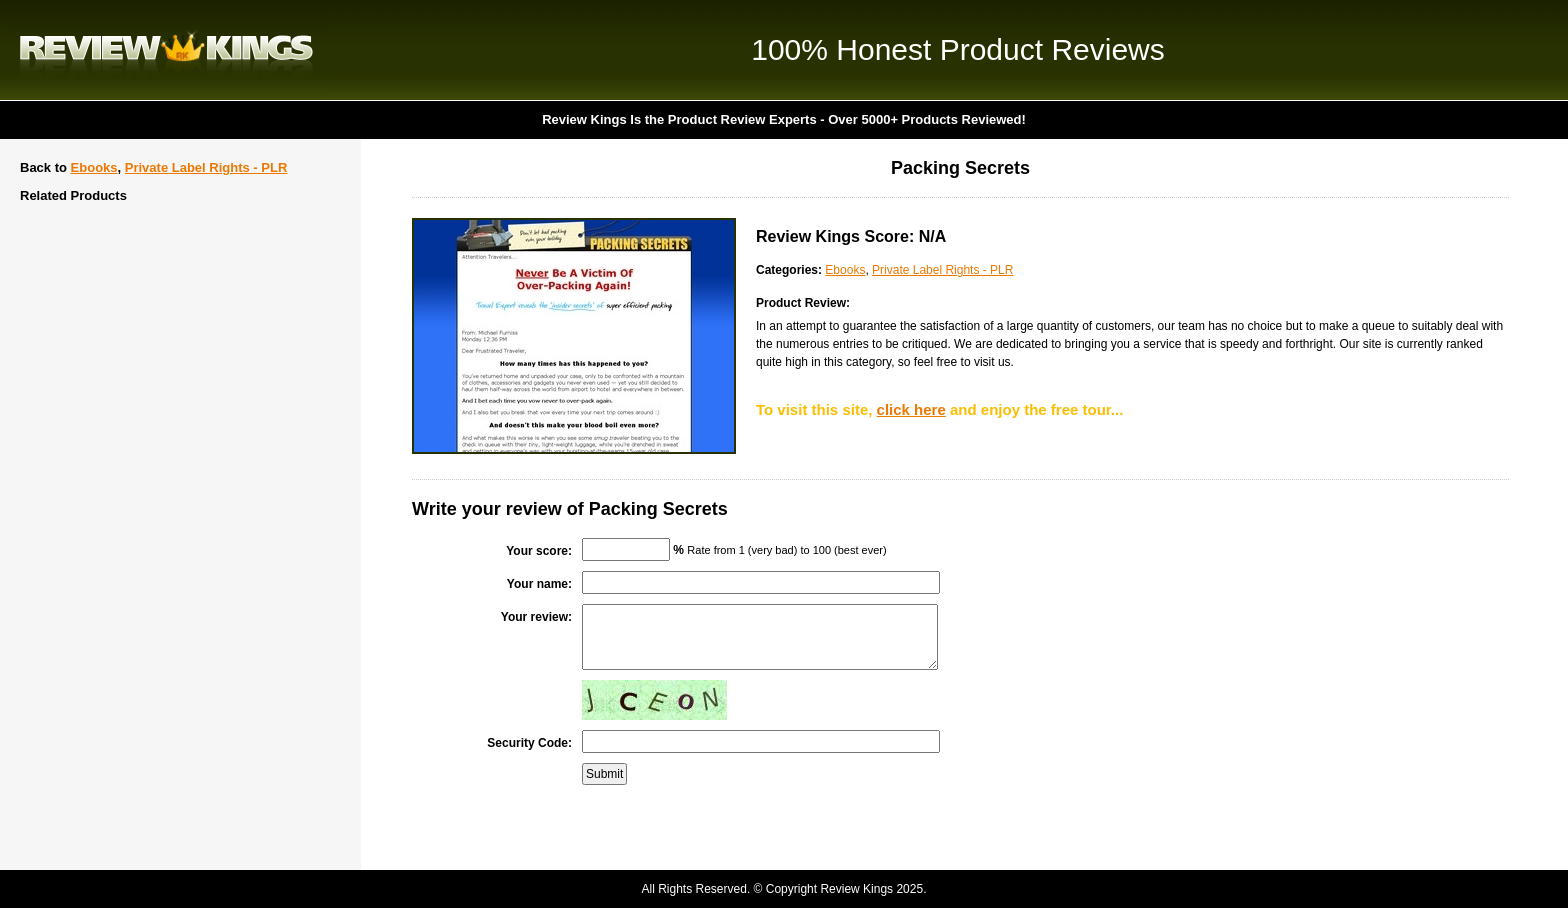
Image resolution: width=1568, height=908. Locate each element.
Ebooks (94, 167)
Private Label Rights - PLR (206, 167)
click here (911, 409)
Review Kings (166, 50)
